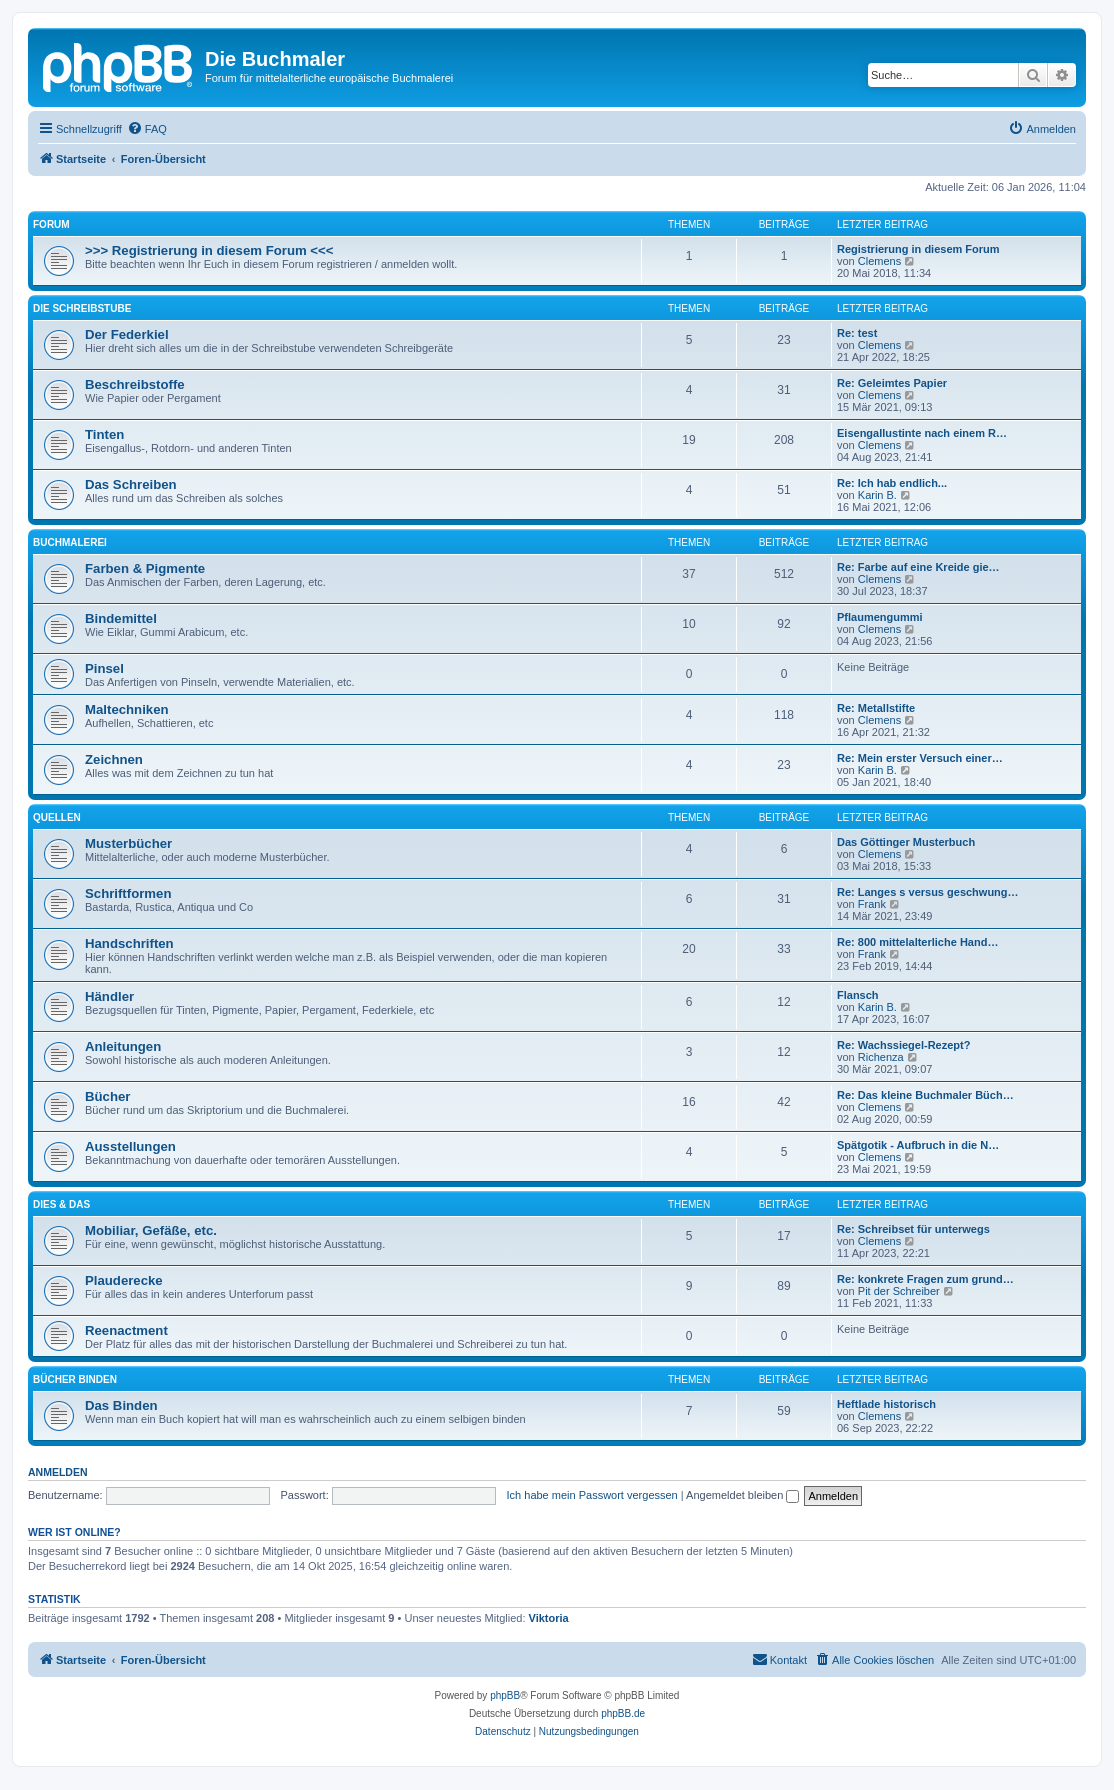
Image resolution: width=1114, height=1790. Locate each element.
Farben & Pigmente (145, 568)
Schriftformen (128, 893)
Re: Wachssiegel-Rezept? (903, 1045)
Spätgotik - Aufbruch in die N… (918, 1145)
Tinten (104, 434)
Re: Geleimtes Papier (892, 383)
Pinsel (104, 668)
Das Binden (121, 1405)
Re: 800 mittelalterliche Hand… (917, 942)
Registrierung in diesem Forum (918, 249)
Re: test (857, 333)
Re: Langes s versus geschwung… (928, 892)
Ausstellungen (130, 1146)
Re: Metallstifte (876, 708)
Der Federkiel (127, 334)
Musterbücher (128, 843)
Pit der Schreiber (899, 1291)
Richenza (881, 1057)
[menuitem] (147, 129)
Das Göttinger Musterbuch (906, 842)
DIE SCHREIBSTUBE (82, 308)
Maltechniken (127, 709)
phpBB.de (623, 1713)
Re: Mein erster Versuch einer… (920, 758)
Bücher (107, 1096)
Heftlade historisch (886, 1404)
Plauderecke (124, 1280)
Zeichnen (114, 759)
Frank (872, 904)
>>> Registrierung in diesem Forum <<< (209, 250)
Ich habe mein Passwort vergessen (592, 1495)
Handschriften (129, 943)
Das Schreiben (131, 484)
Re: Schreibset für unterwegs (913, 1229)
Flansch (858, 995)
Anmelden (58, 1472)
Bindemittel (121, 618)
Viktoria (549, 1618)
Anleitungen (123, 1046)
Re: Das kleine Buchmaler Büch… (925, 1095)
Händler (109, 996)
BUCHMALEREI (70, 542)
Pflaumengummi (880, 617)
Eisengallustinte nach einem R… (922, 433)
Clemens (879, 261)
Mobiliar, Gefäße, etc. (151, 1230)
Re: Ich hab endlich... (892, 483)
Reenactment (126, 1330)
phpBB (505, 1695)
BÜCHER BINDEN (75, 1379)
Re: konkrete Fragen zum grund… (925, 1279)
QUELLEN (57, 817)
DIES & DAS (61, 1204)
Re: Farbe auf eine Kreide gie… (918, 567)
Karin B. (877, 495)
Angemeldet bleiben (742, 1495)
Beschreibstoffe (135, 384)
